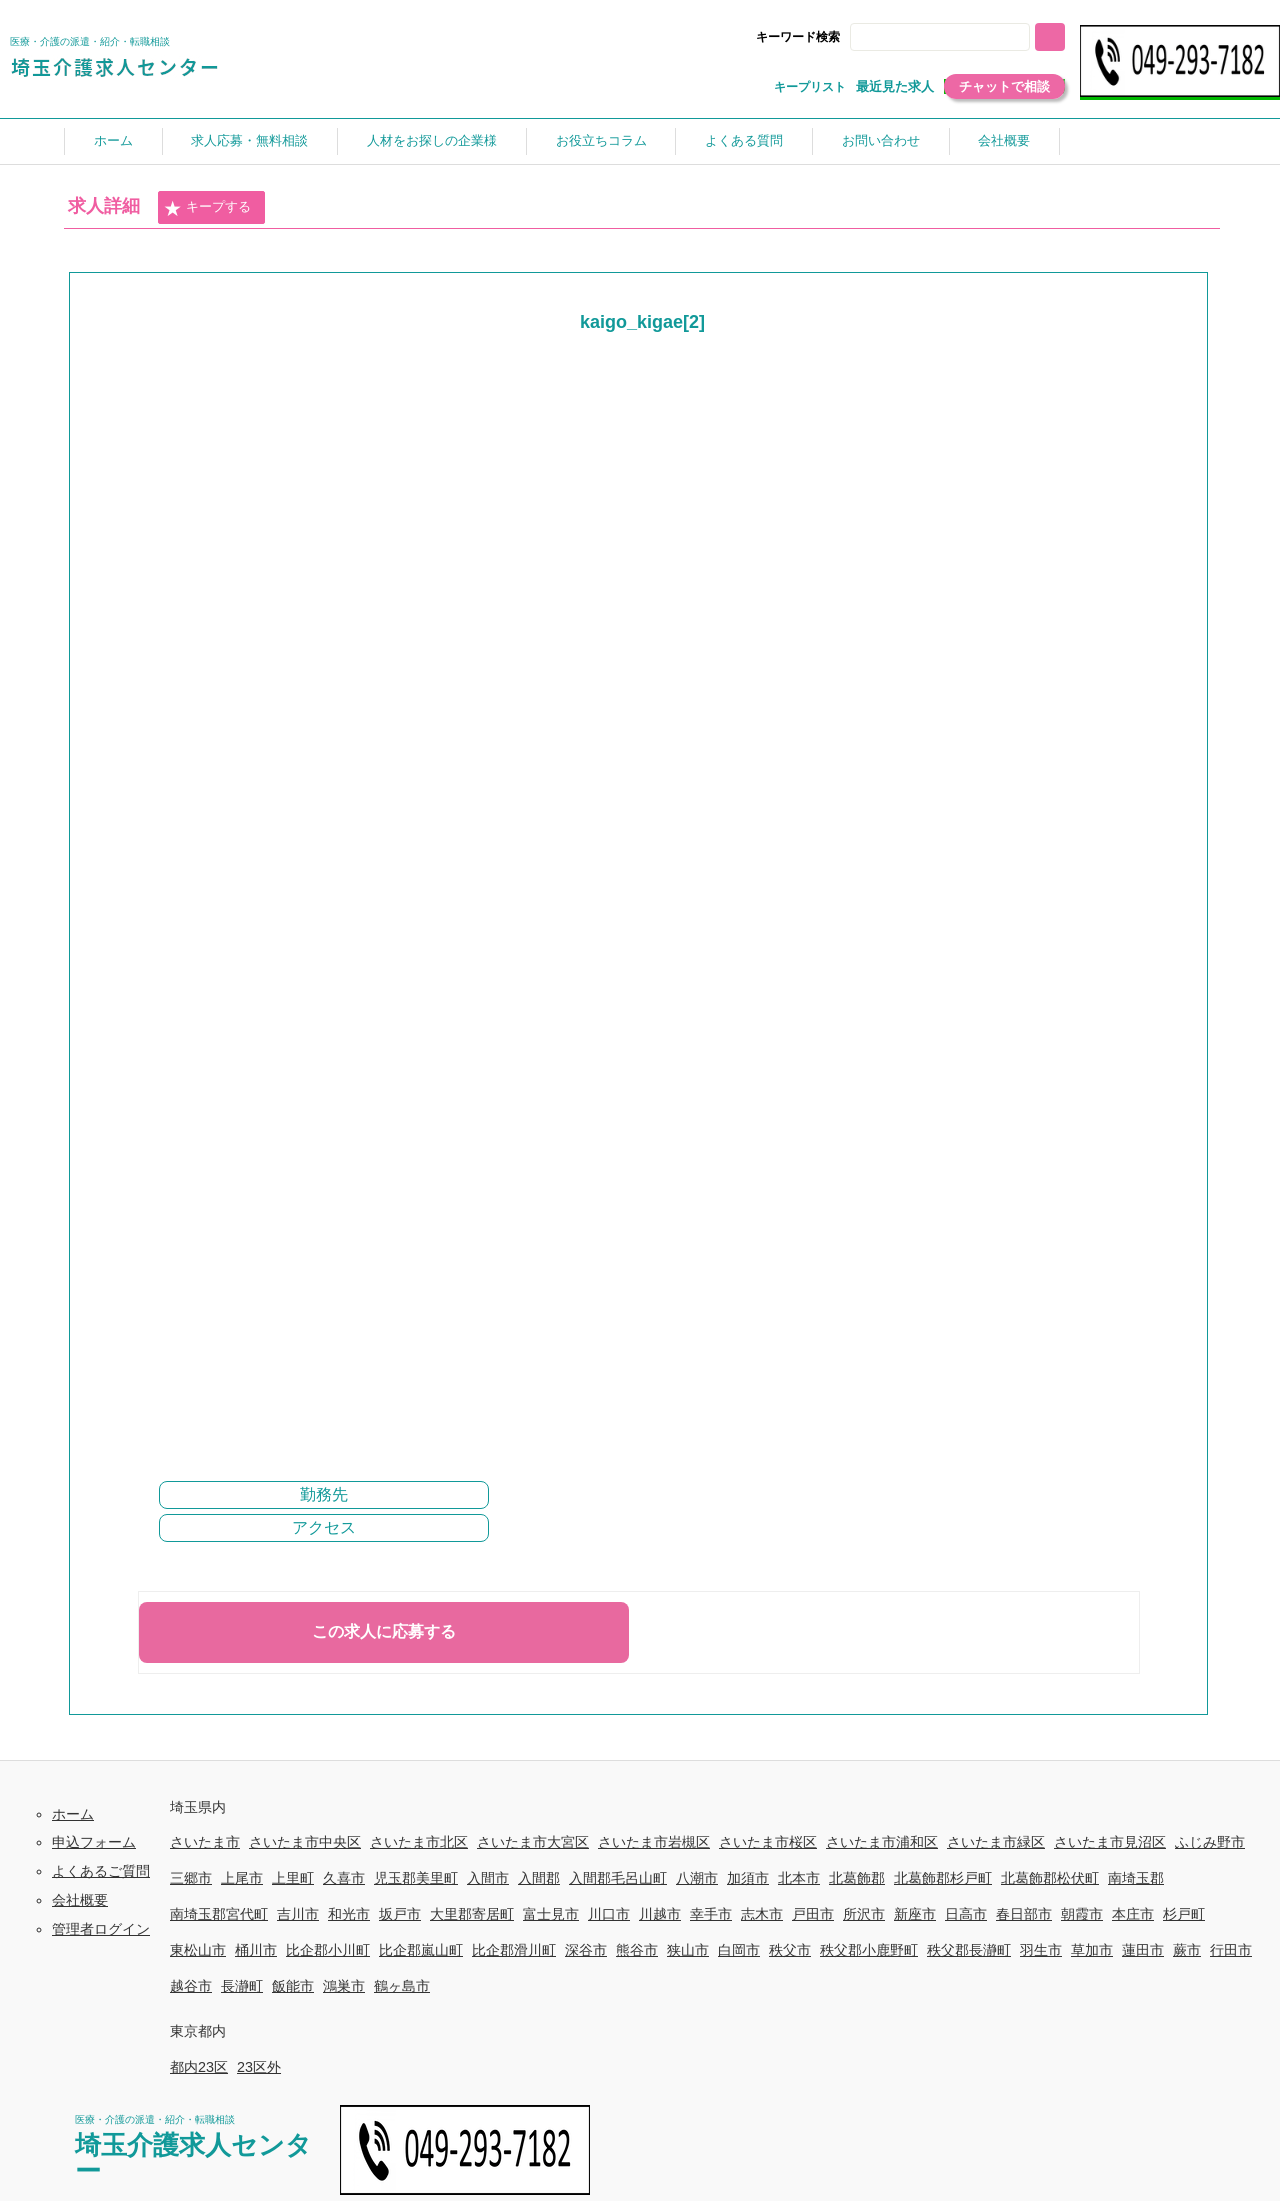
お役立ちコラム (601, 140)
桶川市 (256, 1950)
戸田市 (813, 1914)
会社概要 (1004, 140)
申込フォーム (94, 1842)
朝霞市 (1082, 1914)
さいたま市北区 (419, 1842)
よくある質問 (744, 140)
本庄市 (1133, 1914)
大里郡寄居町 (472, 1914)
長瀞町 (242, 1986)
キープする (207, 208)
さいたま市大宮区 (533, 1842)
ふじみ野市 (1210, 1842)
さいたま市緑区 (996, 1842)
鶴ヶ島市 (402, 1986)
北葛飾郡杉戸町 (943, 1878)
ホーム (113, 140)
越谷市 (191, 1986)
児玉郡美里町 (416, 1878)
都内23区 (199, 2067)
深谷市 (586, 1950)
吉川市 (298, 1914)
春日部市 (1024, 1914)
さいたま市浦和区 (882, 1842)
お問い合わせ (881, 140)
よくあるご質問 (101, 1871)
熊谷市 (637, 1950)
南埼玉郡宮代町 (219, 1914)
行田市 (1231, 1950)
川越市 (660, 1914)
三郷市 (191, 1878)
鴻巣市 (344, 1986)
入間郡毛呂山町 (618, 1878)
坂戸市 (400, 1914)
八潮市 (697, 1878)
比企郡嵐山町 (421, 1950)
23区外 (259, 2067)
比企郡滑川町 (514, 1950)
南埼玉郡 (1136, 1878)
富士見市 (551, 1914)
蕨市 (1187, 1950)
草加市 (1092, 1950)
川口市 (609, 1914)
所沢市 (864, 1914)
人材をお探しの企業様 (432, 140)
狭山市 (688, 1950)
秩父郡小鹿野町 (869, 1950)
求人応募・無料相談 (249, 140)
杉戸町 (1184, 1914)
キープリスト (810, 87)
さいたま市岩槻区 (654, 1842)
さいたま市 (205, 1842)
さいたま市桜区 (768, 1842)
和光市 (349, 1914)
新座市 (915, 1914)
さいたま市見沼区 (1110, 1842)
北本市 (799, 1878)
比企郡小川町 (328, 1950)
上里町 (293, 1878)
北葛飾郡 (857, 1878)
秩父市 (790, 1950)
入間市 (488, 1878)
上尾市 (242, 1878)
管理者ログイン (101, 1929)
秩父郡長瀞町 (969, 1950)
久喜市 (344, 1878)
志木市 (762, 1914)
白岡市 (739, 1950)
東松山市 (198, 1950)
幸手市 (711, 1914)
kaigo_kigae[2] (642, 322)
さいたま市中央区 (305, 1842)
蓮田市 (1143, 1950)
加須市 (748, 1878)
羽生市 (1041, 1950)
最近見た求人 (895, 86)
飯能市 (293, 1986)
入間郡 (539, 1878)
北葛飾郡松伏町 (1050, 1878)
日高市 (966, 1914)
